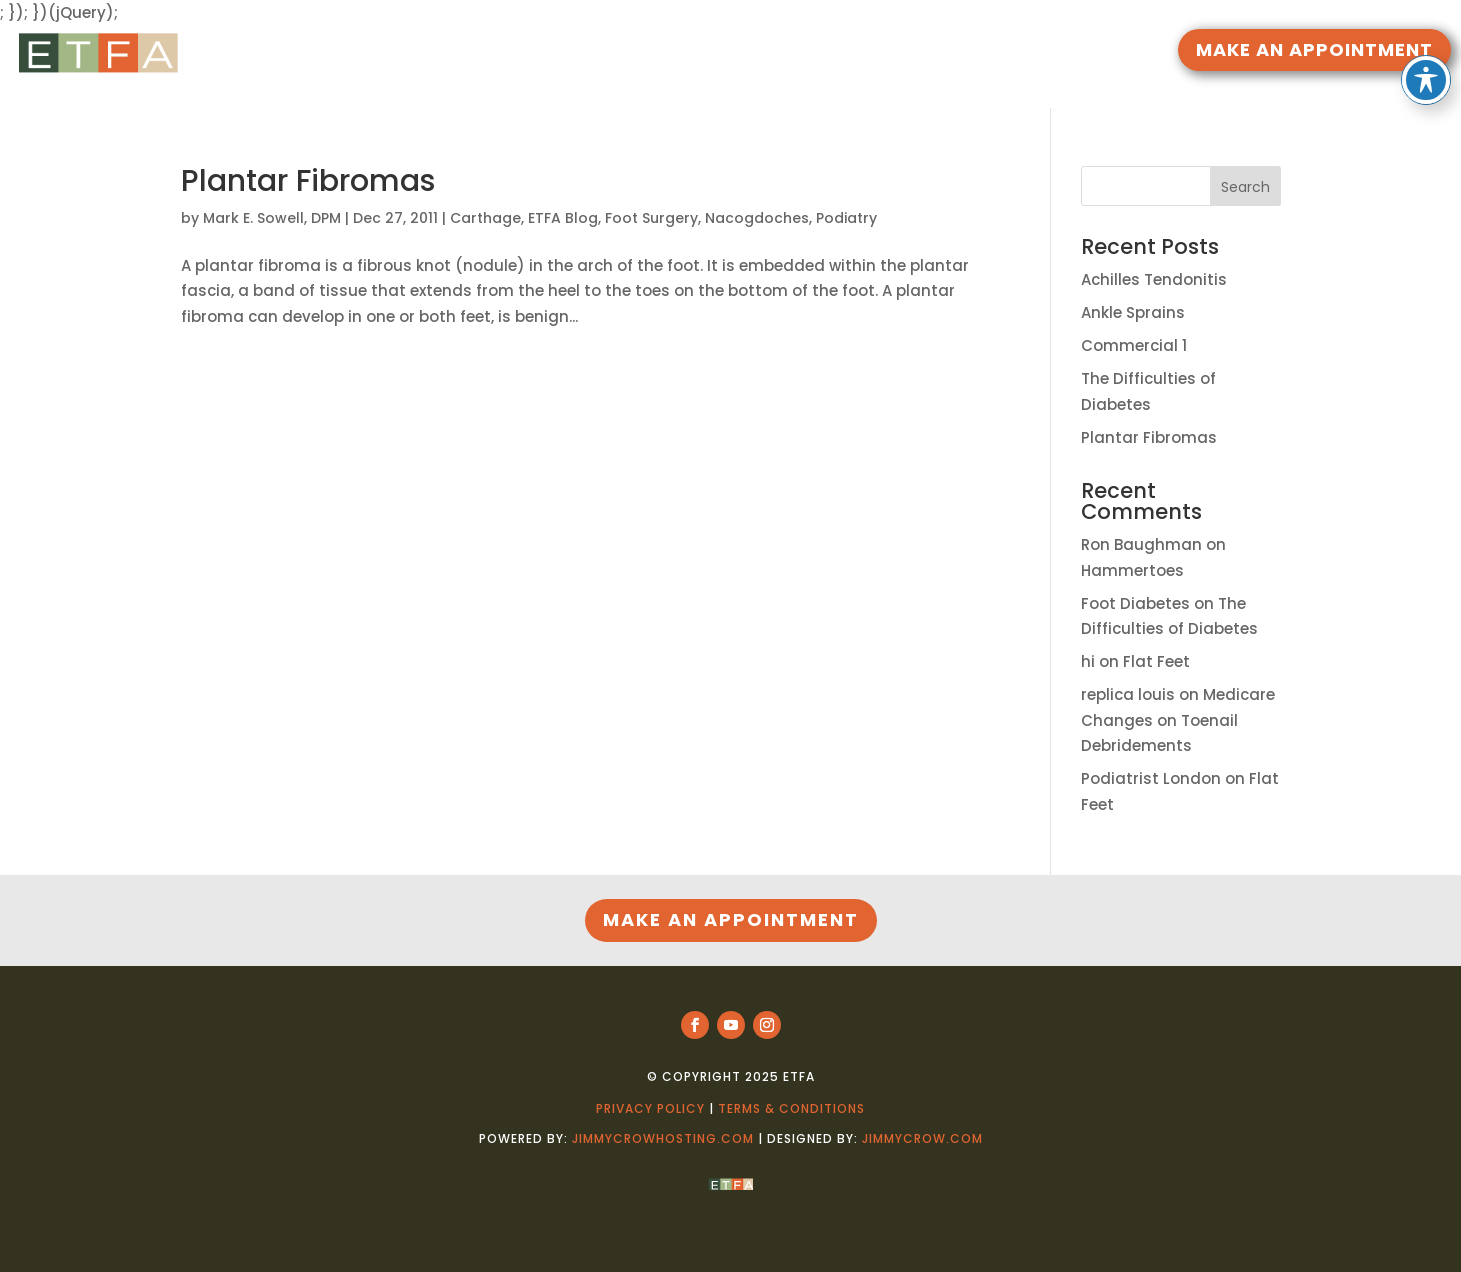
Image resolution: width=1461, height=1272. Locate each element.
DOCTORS (751, 52)
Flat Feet (1156, 661)
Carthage (485, 218)
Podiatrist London (1151, 778)
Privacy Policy (650, 1108)
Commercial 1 (1134, 345)
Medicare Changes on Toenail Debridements (1178, 720)
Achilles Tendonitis (1154, 279)
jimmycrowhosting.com (663, 1138)
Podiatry (846, 218)
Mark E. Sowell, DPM (272, 218)
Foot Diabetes (1135, 603)
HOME (557, 52)
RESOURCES (637, 52)
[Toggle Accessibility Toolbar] (1426, 30)
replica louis (1128, 694)
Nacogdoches (757, 218)
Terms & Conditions (791, 1108)
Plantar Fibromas (308, 181)
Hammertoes (1132, 570)
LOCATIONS (865, 52)
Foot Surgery (651, 218)
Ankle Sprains (1133, 312)
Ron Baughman (1141, 544)
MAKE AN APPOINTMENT (1314, 49)
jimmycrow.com (922, 1138)
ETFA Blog (563, 218)
